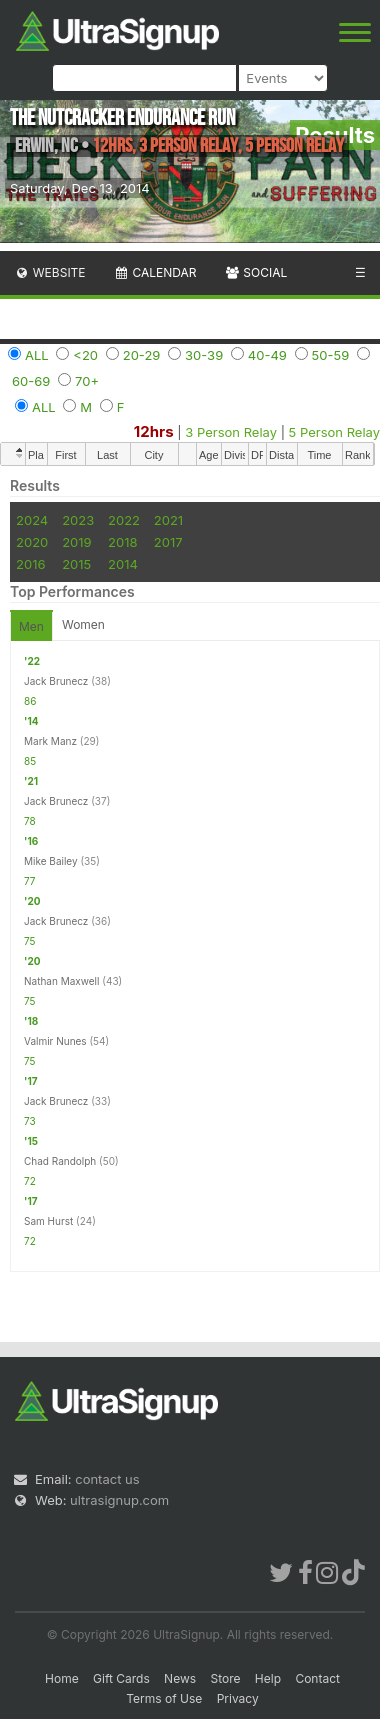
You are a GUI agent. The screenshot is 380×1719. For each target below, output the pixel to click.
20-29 (142, 355)
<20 (85, 355)
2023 (78, 520)
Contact (317, 1678)
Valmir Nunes (55, 1041)
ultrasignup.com (119, 1500)
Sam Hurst (48, 1221)
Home (62, 1678)
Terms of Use (164, 1698)
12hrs (154, 431)
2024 (32, 520)
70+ (87, 381)
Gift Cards (121, 1678)
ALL (37, 355)
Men (31, 626)
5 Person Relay (334, 432)
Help (268, 1678)
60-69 (31, 381)
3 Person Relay (231, 432)
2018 (122, 542)
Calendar (155, 272)
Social (255, 272)
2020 (32, 542)
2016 (30, 564)
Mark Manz (50, 741)
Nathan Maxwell (61, 981)
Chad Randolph (60, 1161)
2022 (124, 520)
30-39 (204, 355)
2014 (123, 564)
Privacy (238, 1698)
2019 (76, 542)
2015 (76, 564)
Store (225, 1678)
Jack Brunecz (56, 681)
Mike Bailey (51, 861)
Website (50, 272)
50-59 (331, 355)
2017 (168, 542)
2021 (168, 520)
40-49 (267, 355)
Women (83, 624)
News (180, 1678)
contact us (107, 1479)
